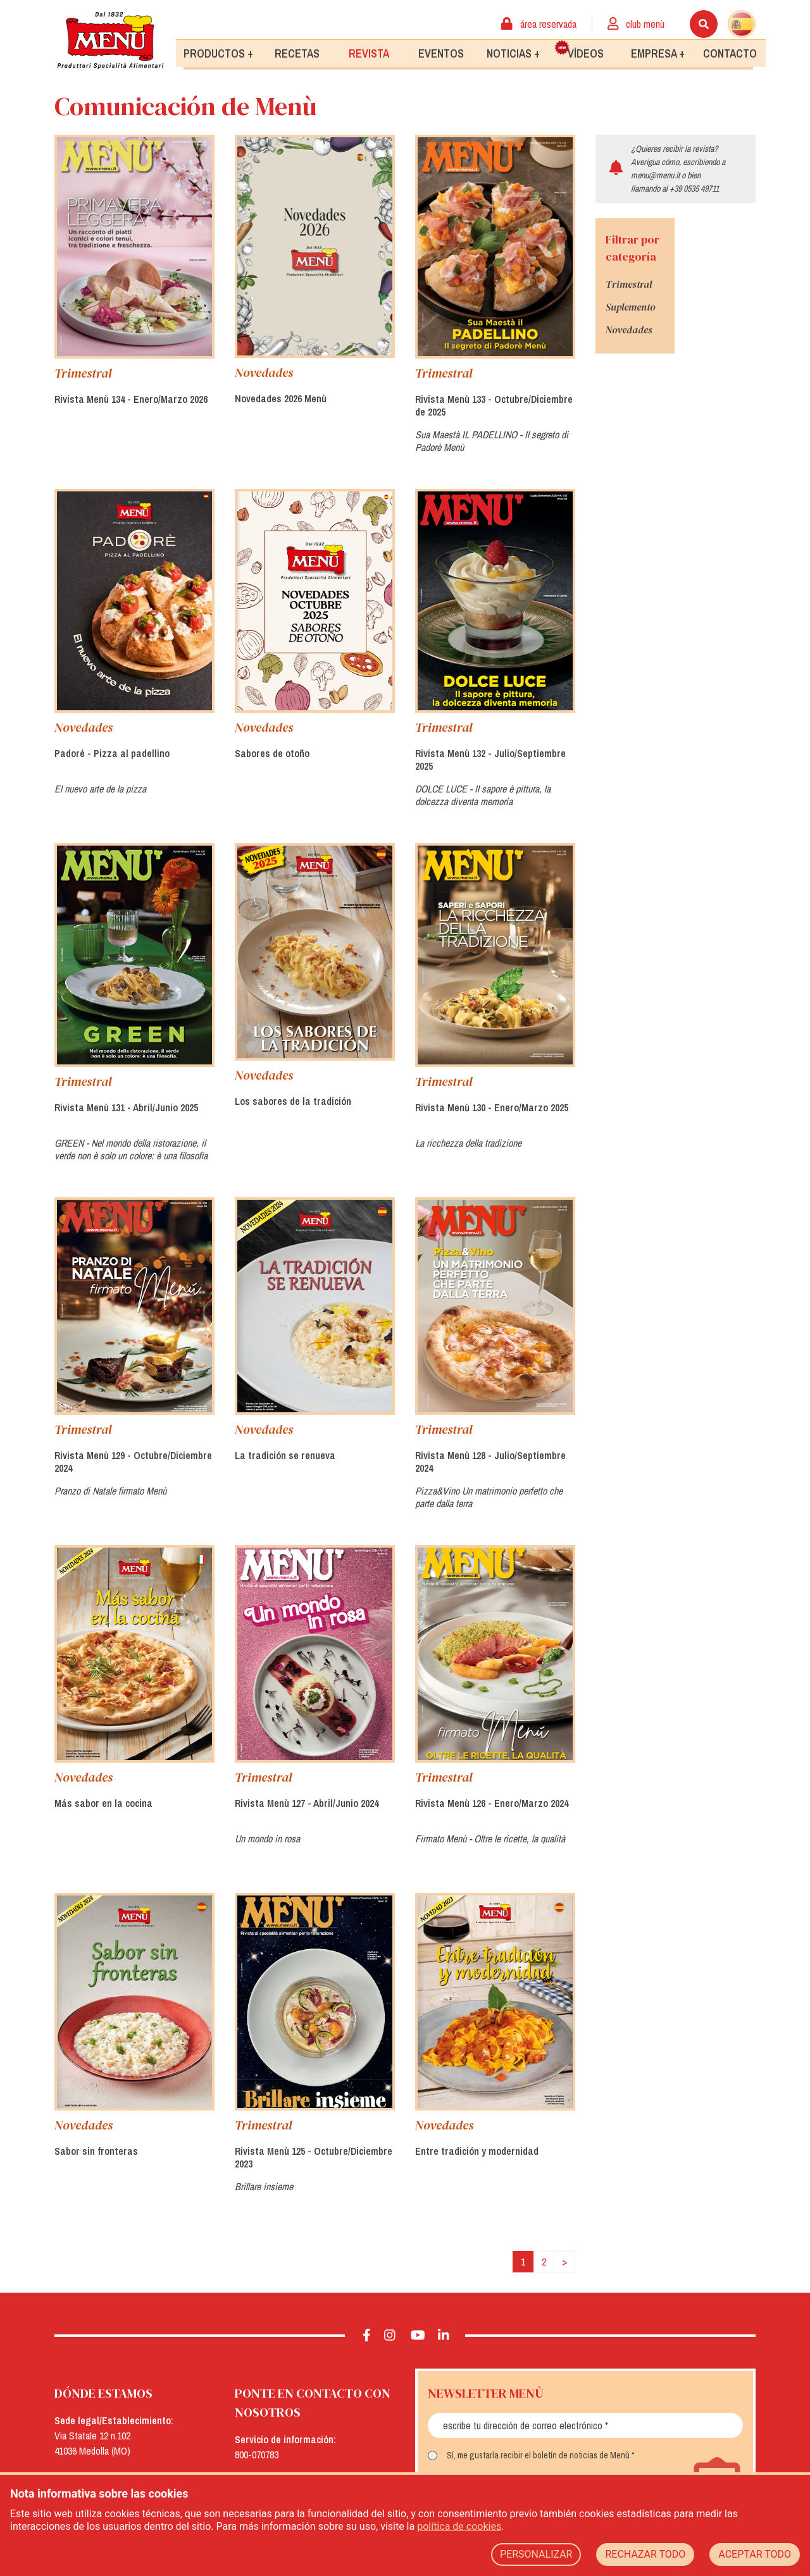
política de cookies (459, 2526)
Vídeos (579, 50)
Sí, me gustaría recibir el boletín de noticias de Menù (538, 2455)
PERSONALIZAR (536, 2554)
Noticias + (513, 53)
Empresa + (658, 53)
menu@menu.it (655, 175)
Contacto (730, 53)
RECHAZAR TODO (645, 2554)
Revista (369, 53)
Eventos (441, 53)
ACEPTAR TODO (754, 2554)
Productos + (218, 53)
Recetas (297, 53)
